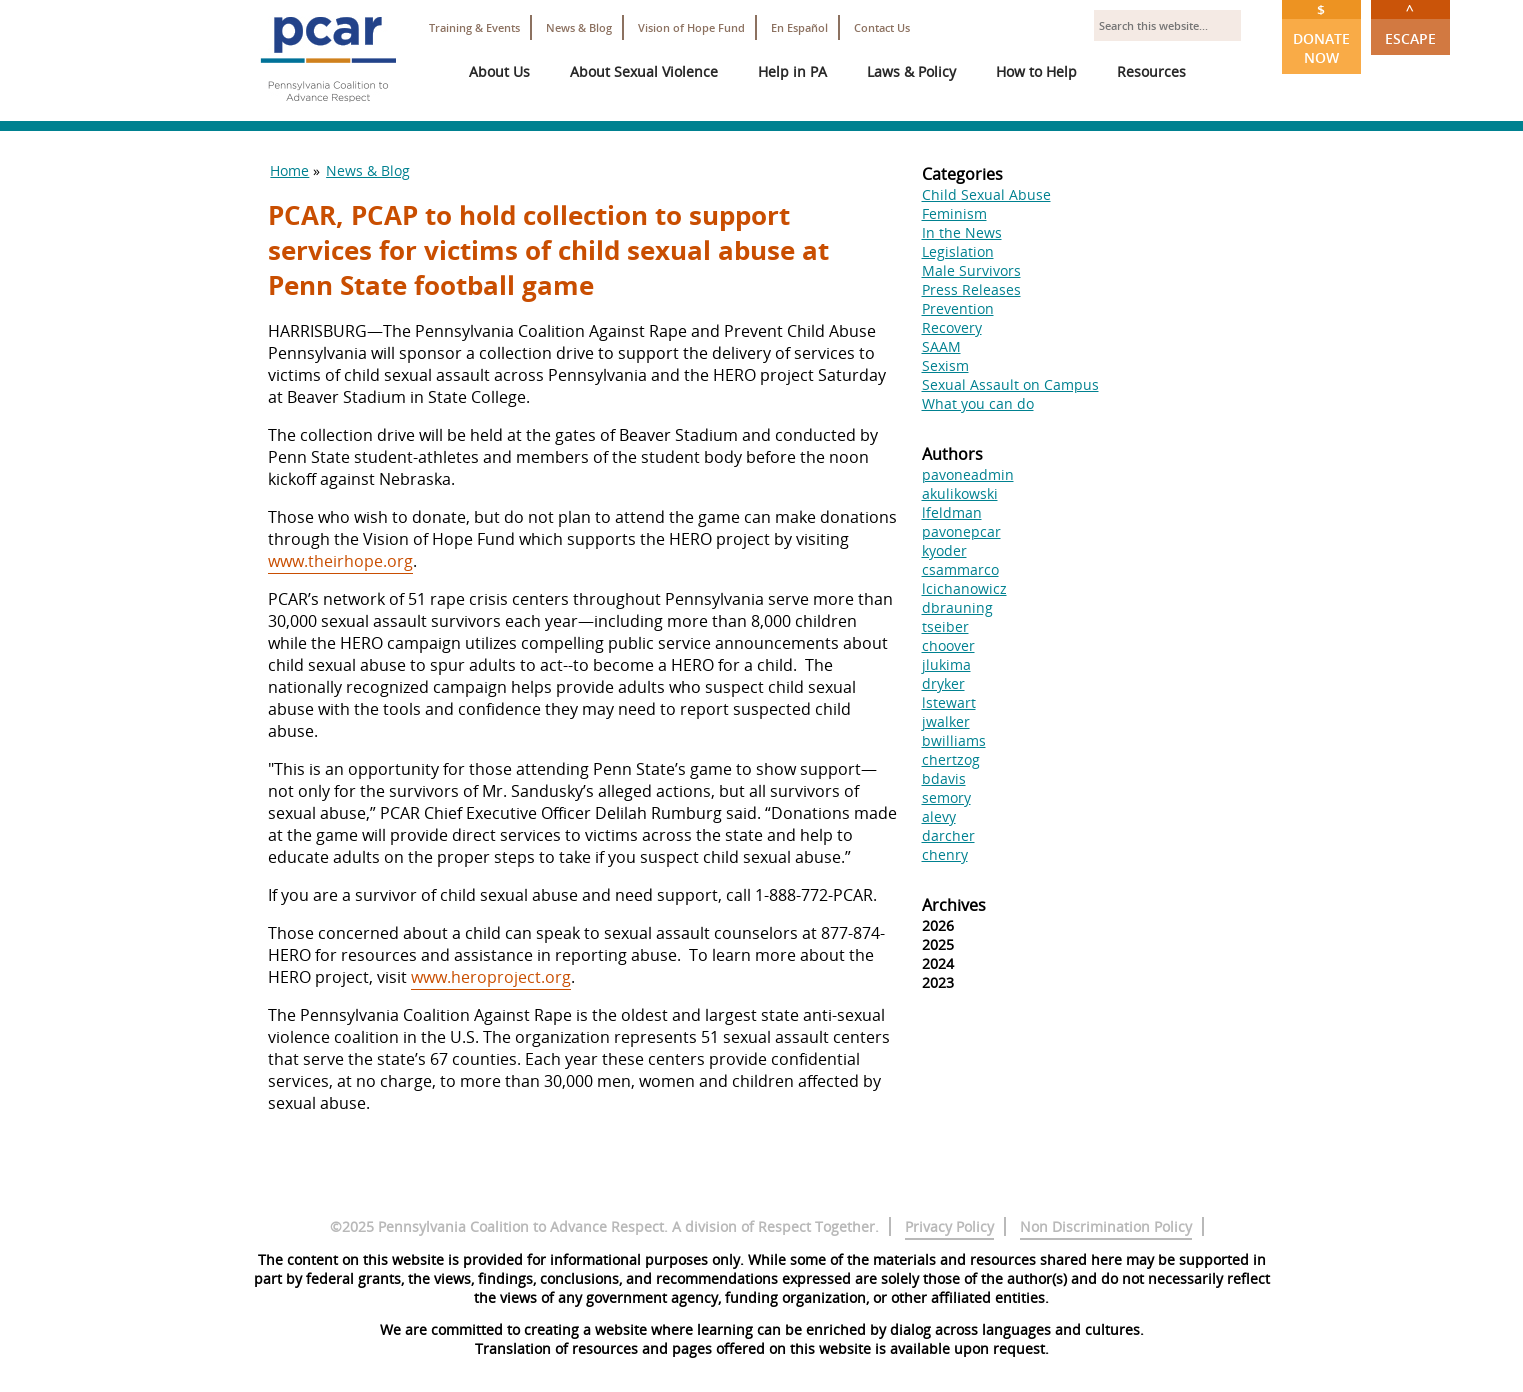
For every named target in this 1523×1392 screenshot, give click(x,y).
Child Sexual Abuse (986, 194)
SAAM (941, 346)
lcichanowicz (964, 588)
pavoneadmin (968, 474)
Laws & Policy (911, 71)
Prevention (958, 308)
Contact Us (882, 27)
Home (289, 170)
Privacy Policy (949, 1226)
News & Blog (579, 27)
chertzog (951, 759)
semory (946, 797)
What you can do (978, 403)
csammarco (960, 569)
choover (948, 645)
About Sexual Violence (644, 71)
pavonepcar (961, 531)
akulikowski (960, 493)
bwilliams (954, 740)
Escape (1410, 24)
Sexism (945, 365)
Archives (954, 905)
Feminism (954, 213)
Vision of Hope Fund (691, 27)
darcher (948, 835)
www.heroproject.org (491, 977)
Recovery (952, 327)
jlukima (946, 664)
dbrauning (957, 607)
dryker (943, 683)
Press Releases (971, 289)
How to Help (1036, 71)
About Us (499, 71)
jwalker (946, 721)
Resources (1151, 71)
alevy (939, 816)
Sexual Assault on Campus (1010, 384)
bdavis (944, 778)
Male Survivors (971, 270)
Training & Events (474, 27)
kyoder (944, 550)
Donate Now (1321, 33)
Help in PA (792, 71)
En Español (799, 27)
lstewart (949, 702)
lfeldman (952, 512)
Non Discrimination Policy (1106, 1226)
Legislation (958, 251)
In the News (962, 232)
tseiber (945, 626)
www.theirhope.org (340, 561)
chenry (945, 854)
